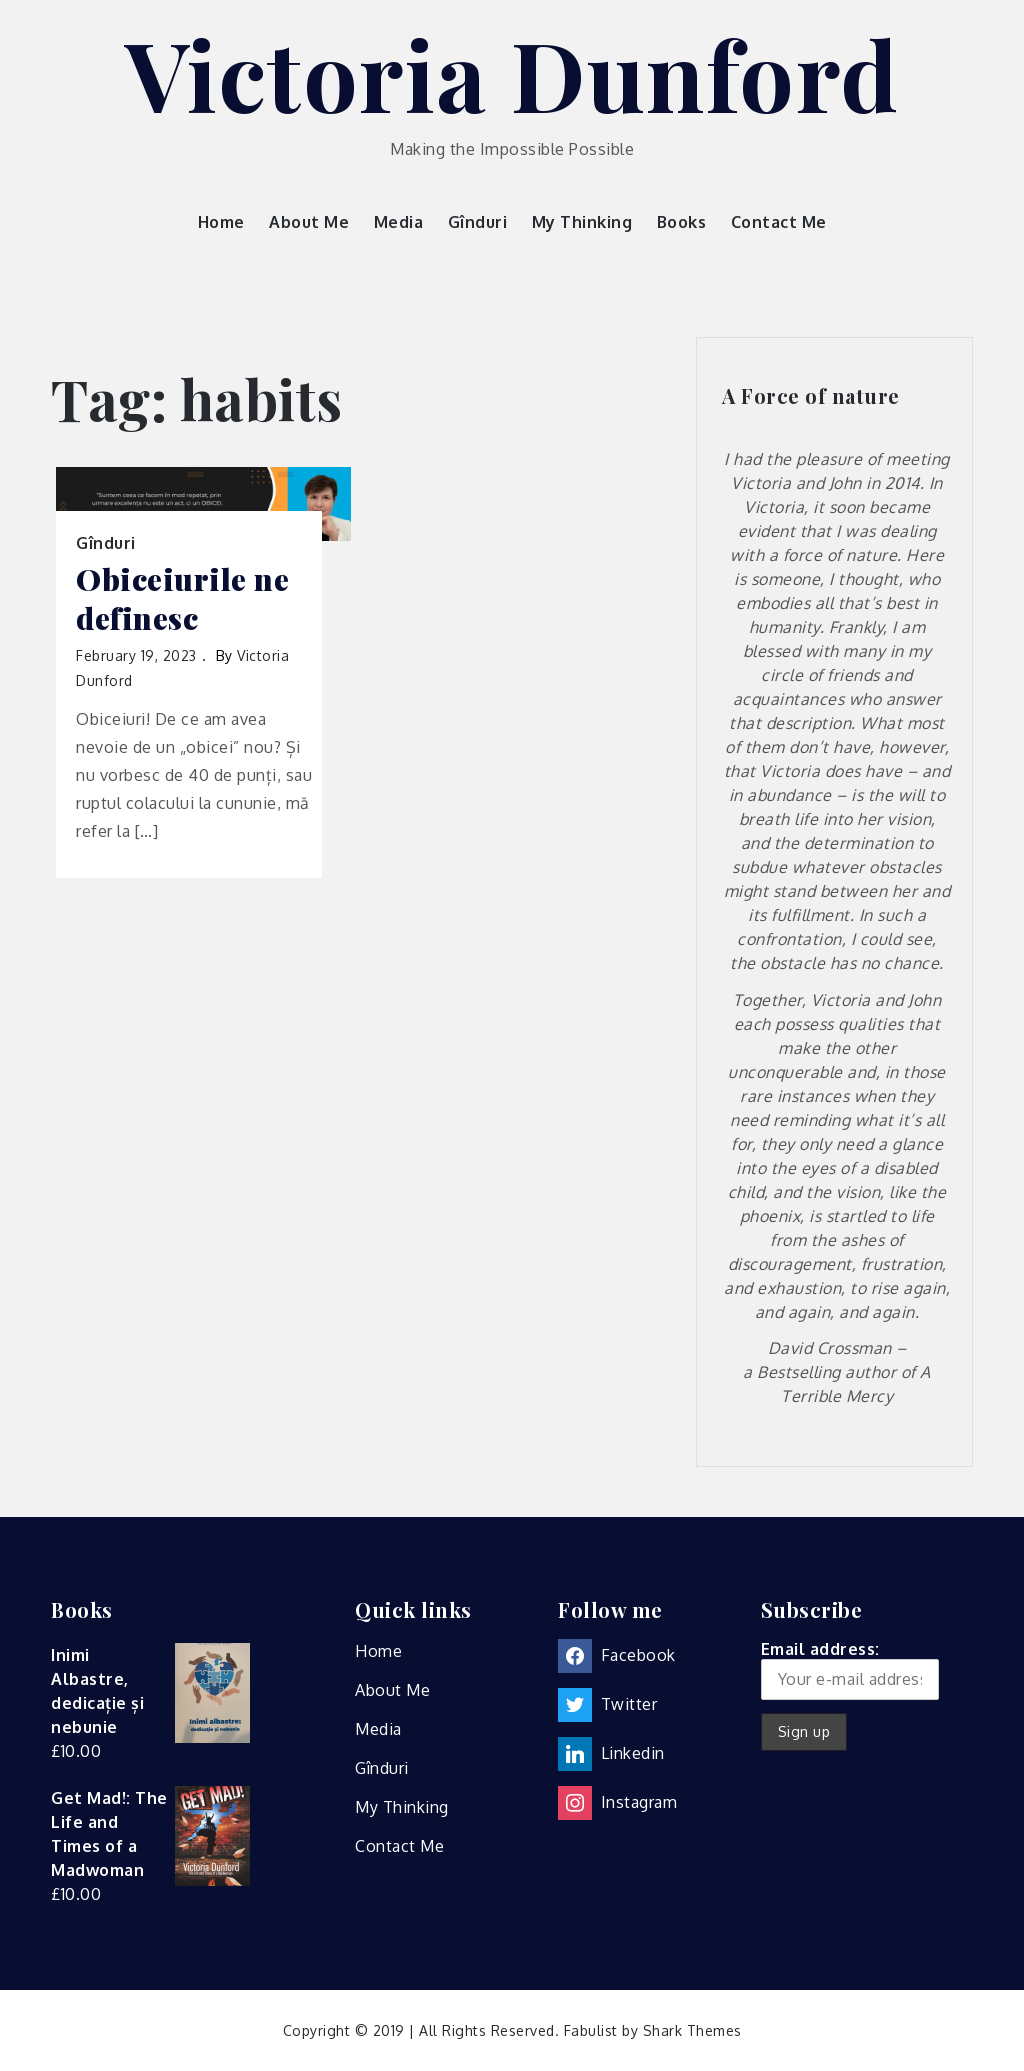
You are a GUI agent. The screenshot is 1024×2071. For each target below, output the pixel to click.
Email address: (850, 1669)
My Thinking (582, 222)
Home (221, 222)
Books (682, 222)
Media (399, 222)
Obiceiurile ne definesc (182, 599)
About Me (309, 222)
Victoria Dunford (512, 73)
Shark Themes (692, 2030)
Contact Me (779, 222)
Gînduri (478, 222)
